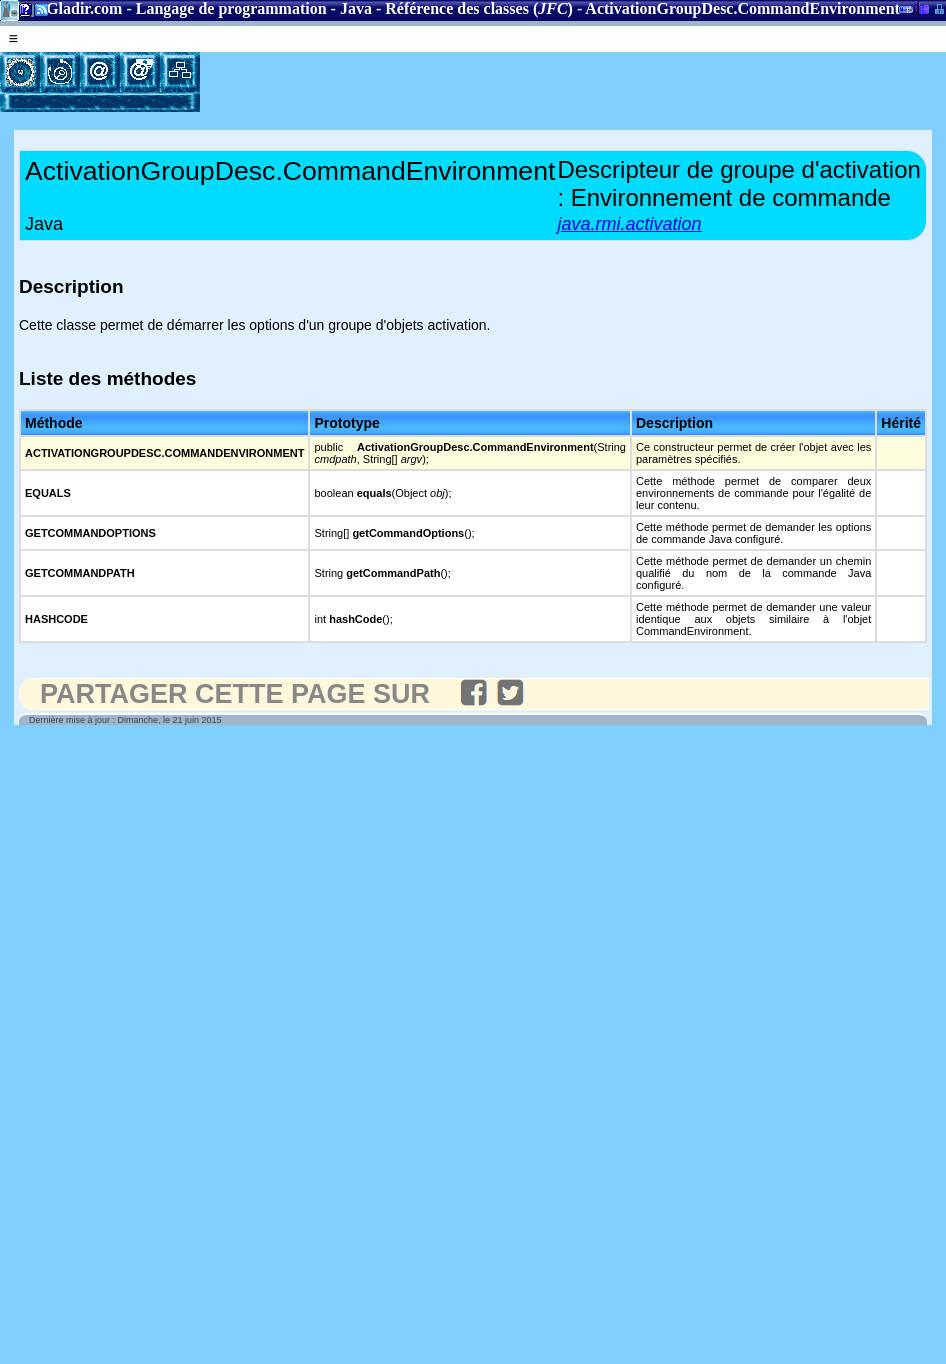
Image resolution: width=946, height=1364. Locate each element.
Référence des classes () (479, 8)
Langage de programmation (231, 8)
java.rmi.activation (629, 224)
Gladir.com (84, 8)
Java (356, 8)
